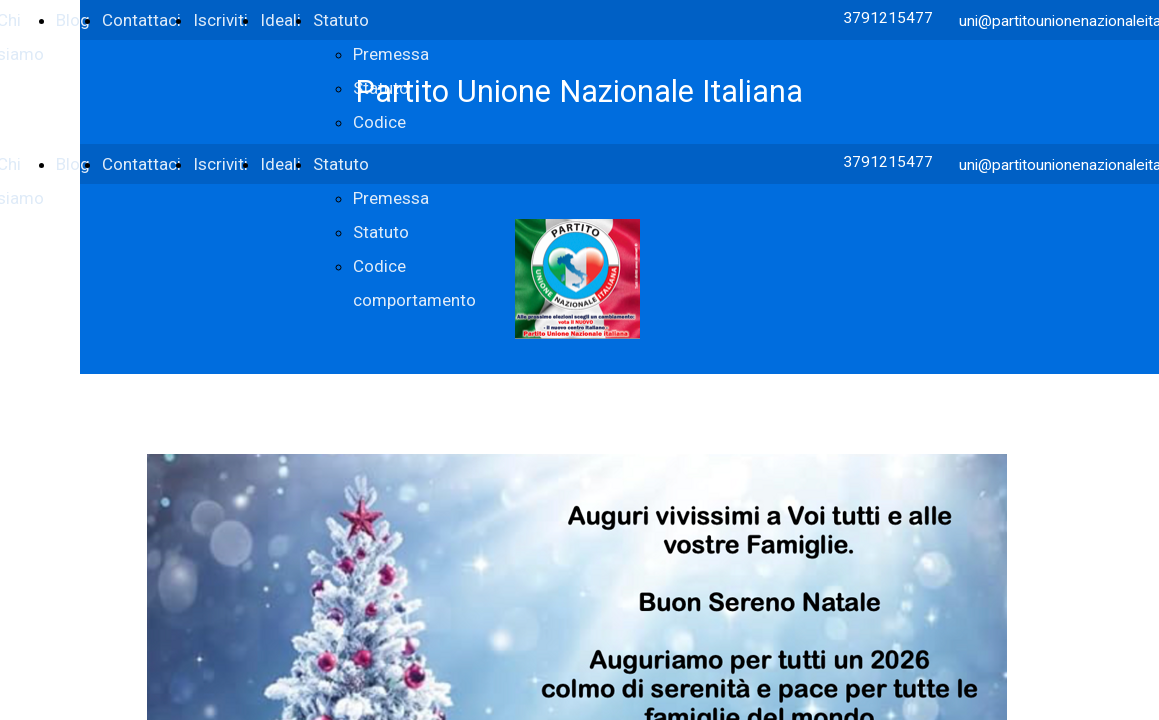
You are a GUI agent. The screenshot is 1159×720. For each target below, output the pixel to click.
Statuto (341, 20)
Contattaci (141, 20)
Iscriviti (220, 20)
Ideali (280, 20)
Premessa (391, 54)
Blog (73, 20)
